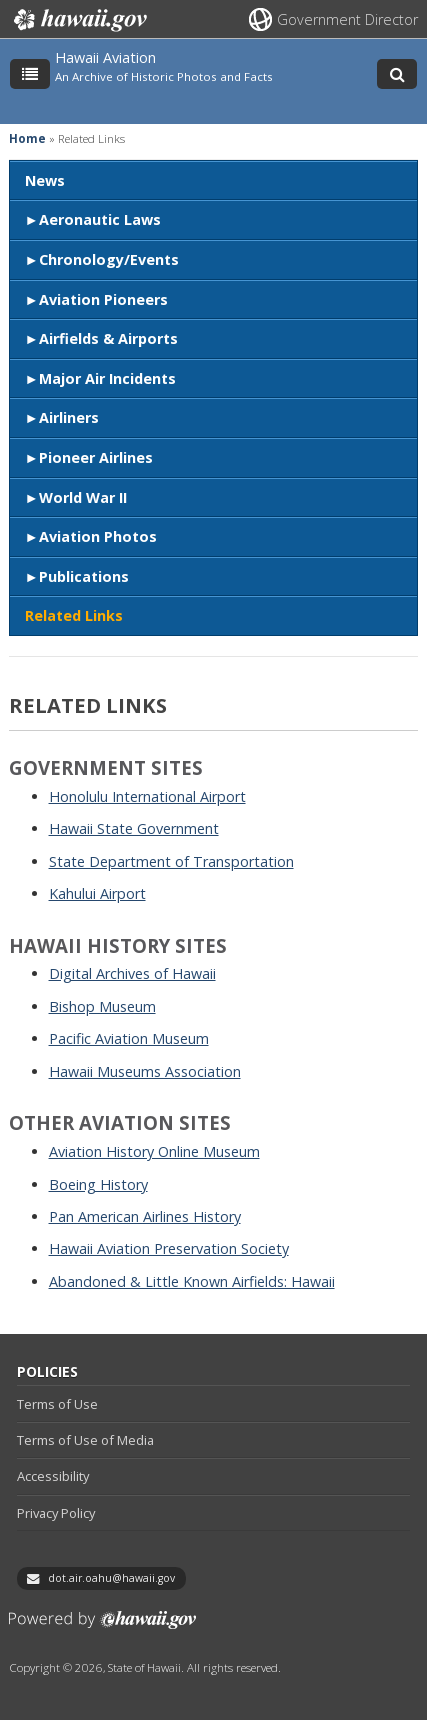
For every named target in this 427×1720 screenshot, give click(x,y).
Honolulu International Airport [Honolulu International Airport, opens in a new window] (147, 796)
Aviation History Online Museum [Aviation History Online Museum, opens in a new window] (154, 1151)
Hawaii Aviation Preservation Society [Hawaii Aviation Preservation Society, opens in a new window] (169, 1248)
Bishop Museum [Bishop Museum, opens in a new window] (102, 1006)
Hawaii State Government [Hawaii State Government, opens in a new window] (134, 828)
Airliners (69, 417)
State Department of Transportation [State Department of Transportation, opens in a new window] (171, 861)
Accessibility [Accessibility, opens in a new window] (53, 1476)
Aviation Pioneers (103, 299)
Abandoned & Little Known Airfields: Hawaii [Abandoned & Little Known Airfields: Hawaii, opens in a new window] (192, 1281)
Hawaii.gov (78, 20)
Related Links (74, 615)
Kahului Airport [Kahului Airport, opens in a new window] (97, 893)
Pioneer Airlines (96, 457)
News (45, 180)
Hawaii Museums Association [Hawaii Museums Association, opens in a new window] (145, 1071)
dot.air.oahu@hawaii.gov (111, 1578)
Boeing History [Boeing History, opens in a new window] (98, 1184)
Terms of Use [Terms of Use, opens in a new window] (57, 1404)
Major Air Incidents (107, 378)
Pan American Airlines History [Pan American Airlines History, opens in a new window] (145, 1216)
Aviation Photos (98, 536)
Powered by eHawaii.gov (102, 1627)
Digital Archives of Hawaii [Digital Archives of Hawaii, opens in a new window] (132, 973)
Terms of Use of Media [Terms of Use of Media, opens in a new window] (85, 1440)
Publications (84, 576)
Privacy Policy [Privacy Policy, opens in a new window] (56, 1513)
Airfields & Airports (108, 338)
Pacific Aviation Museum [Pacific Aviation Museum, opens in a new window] (129, 1038)
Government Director (347, 19)
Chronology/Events (109, 259)
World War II (83, 497)
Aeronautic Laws (100, 219)
